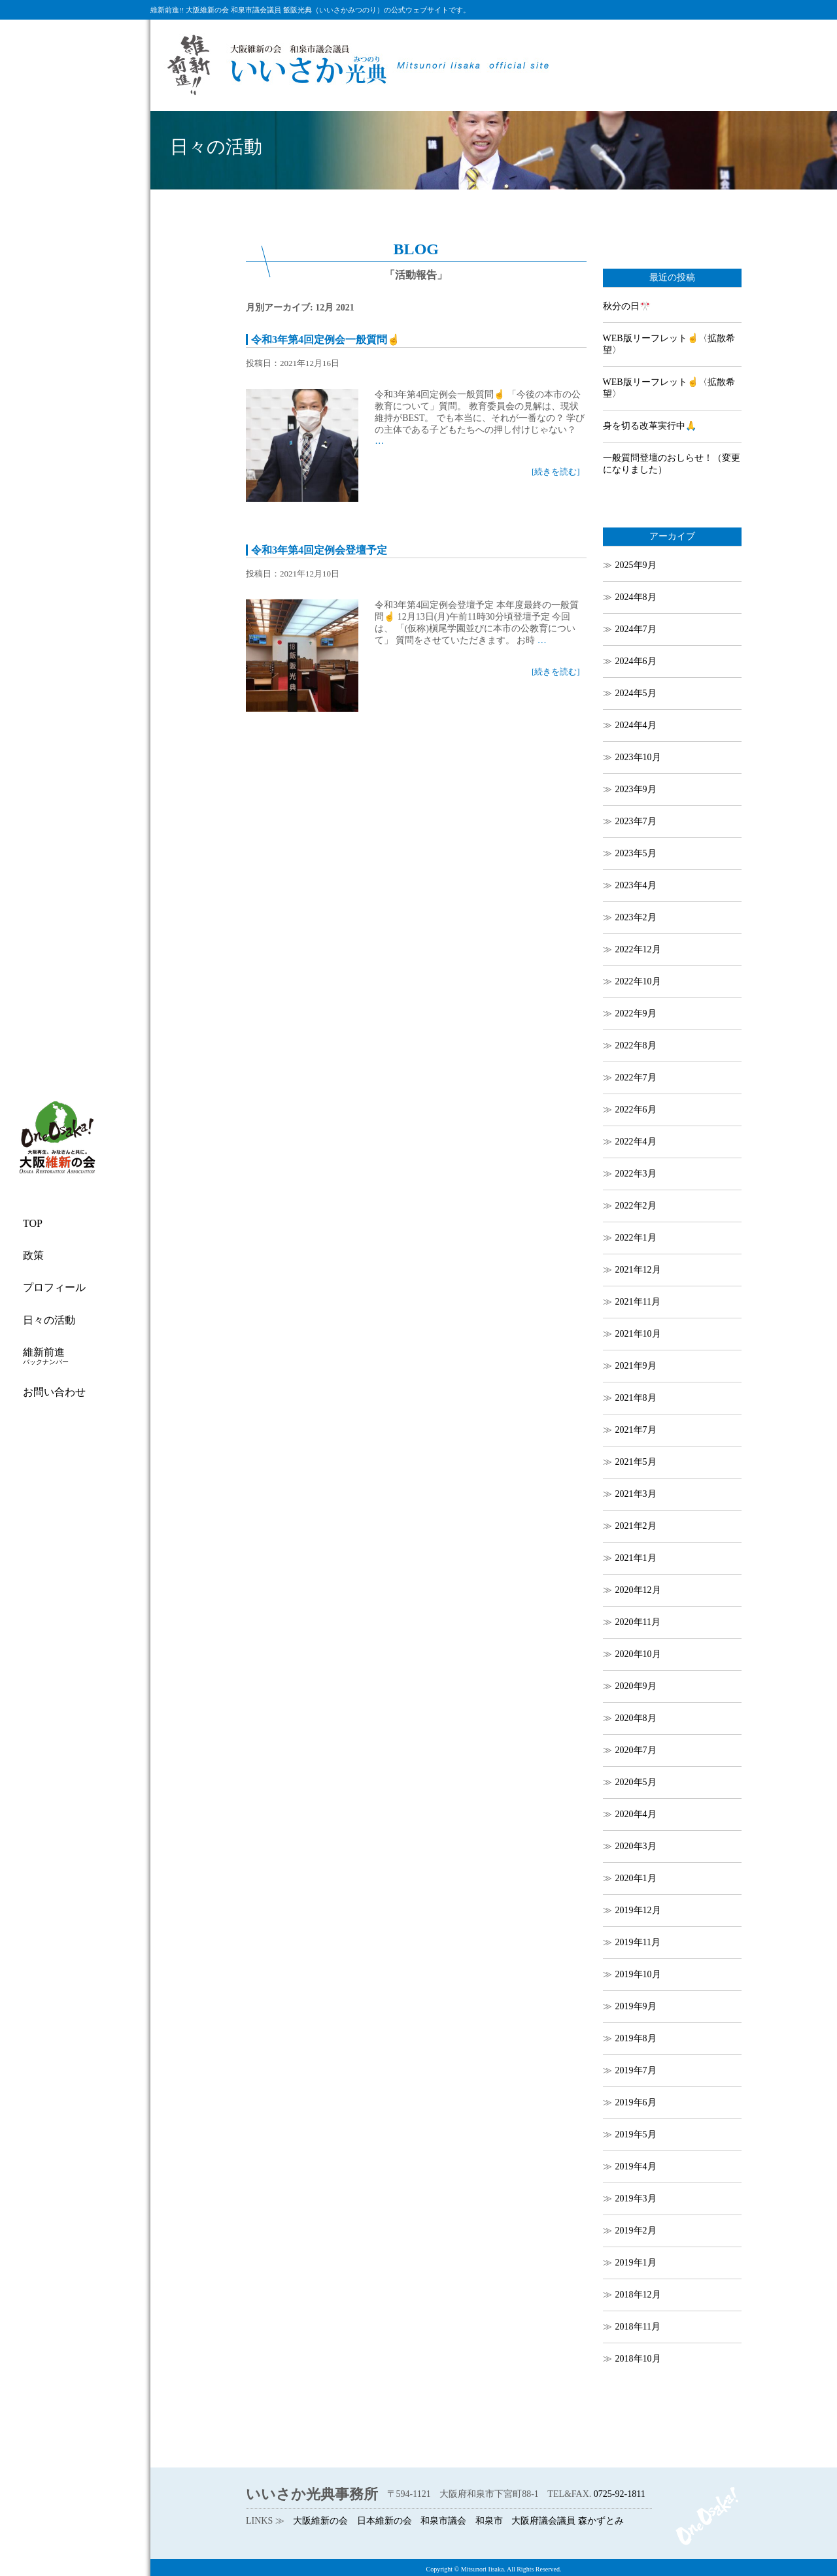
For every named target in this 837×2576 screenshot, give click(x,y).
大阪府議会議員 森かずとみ (567, 2521)
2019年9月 (636, 2006)
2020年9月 (636, 1686)
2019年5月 (636, 2134)
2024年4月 (636, 725)
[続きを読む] (556, 472)
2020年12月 (638, 1590)
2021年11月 (637, 1302)
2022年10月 (638, 981)
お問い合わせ (54, 1391)
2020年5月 (636, 1782)
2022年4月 (636, 1141)
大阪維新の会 (320, 2521)
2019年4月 (636, 2166)
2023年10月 (638, 757)
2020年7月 (636, 1750)
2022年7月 (636, 1077)
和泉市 (489, 2521)
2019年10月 (638, 1974)
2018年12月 (638, 2295)
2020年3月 (636, 1846)
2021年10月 (638, 1334)
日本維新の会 (384, 2521)
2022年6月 (636, 1109)
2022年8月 (636, 1045)
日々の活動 (49, 1320)
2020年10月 (638, 1654)
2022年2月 (636, 1206)
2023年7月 (636, 821)
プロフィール (54, 1287)
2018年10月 (638, 2359)
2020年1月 (636, 1878)
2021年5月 (636, 1462)
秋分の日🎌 (627, 306)
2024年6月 (636, 661)
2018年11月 (637, 2327)
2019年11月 (637, 1942)
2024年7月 (636, 629)
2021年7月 (636, 1430)
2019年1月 (636, 2262)
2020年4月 (636, 1814)
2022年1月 (636, 1238)
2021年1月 (636, 1558)
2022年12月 (638, 949)
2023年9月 (636, 789)
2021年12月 (638, 1270)
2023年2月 (636, 917)
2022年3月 (636, 1174)
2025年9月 (636, 565)
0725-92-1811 (619, 2494)
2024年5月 (636, 693)
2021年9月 (636, 1366)
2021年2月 (636, 1526)
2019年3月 (636, 2198)
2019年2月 (636, 2230)
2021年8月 (636, 1398)
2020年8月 (636, 1718)
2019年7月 (636, 2070)
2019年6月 (636, 2102)
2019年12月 (638, 1910)
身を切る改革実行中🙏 (649, 426)
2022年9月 (636, 1013)
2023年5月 (636, 853)
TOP (33, 1223)
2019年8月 (636, 2038)
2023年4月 (636, 885)
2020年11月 (637, 1622)
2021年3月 (636, 1494)
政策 (33, 1255)
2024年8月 (636, 597)
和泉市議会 (443, 2521)
